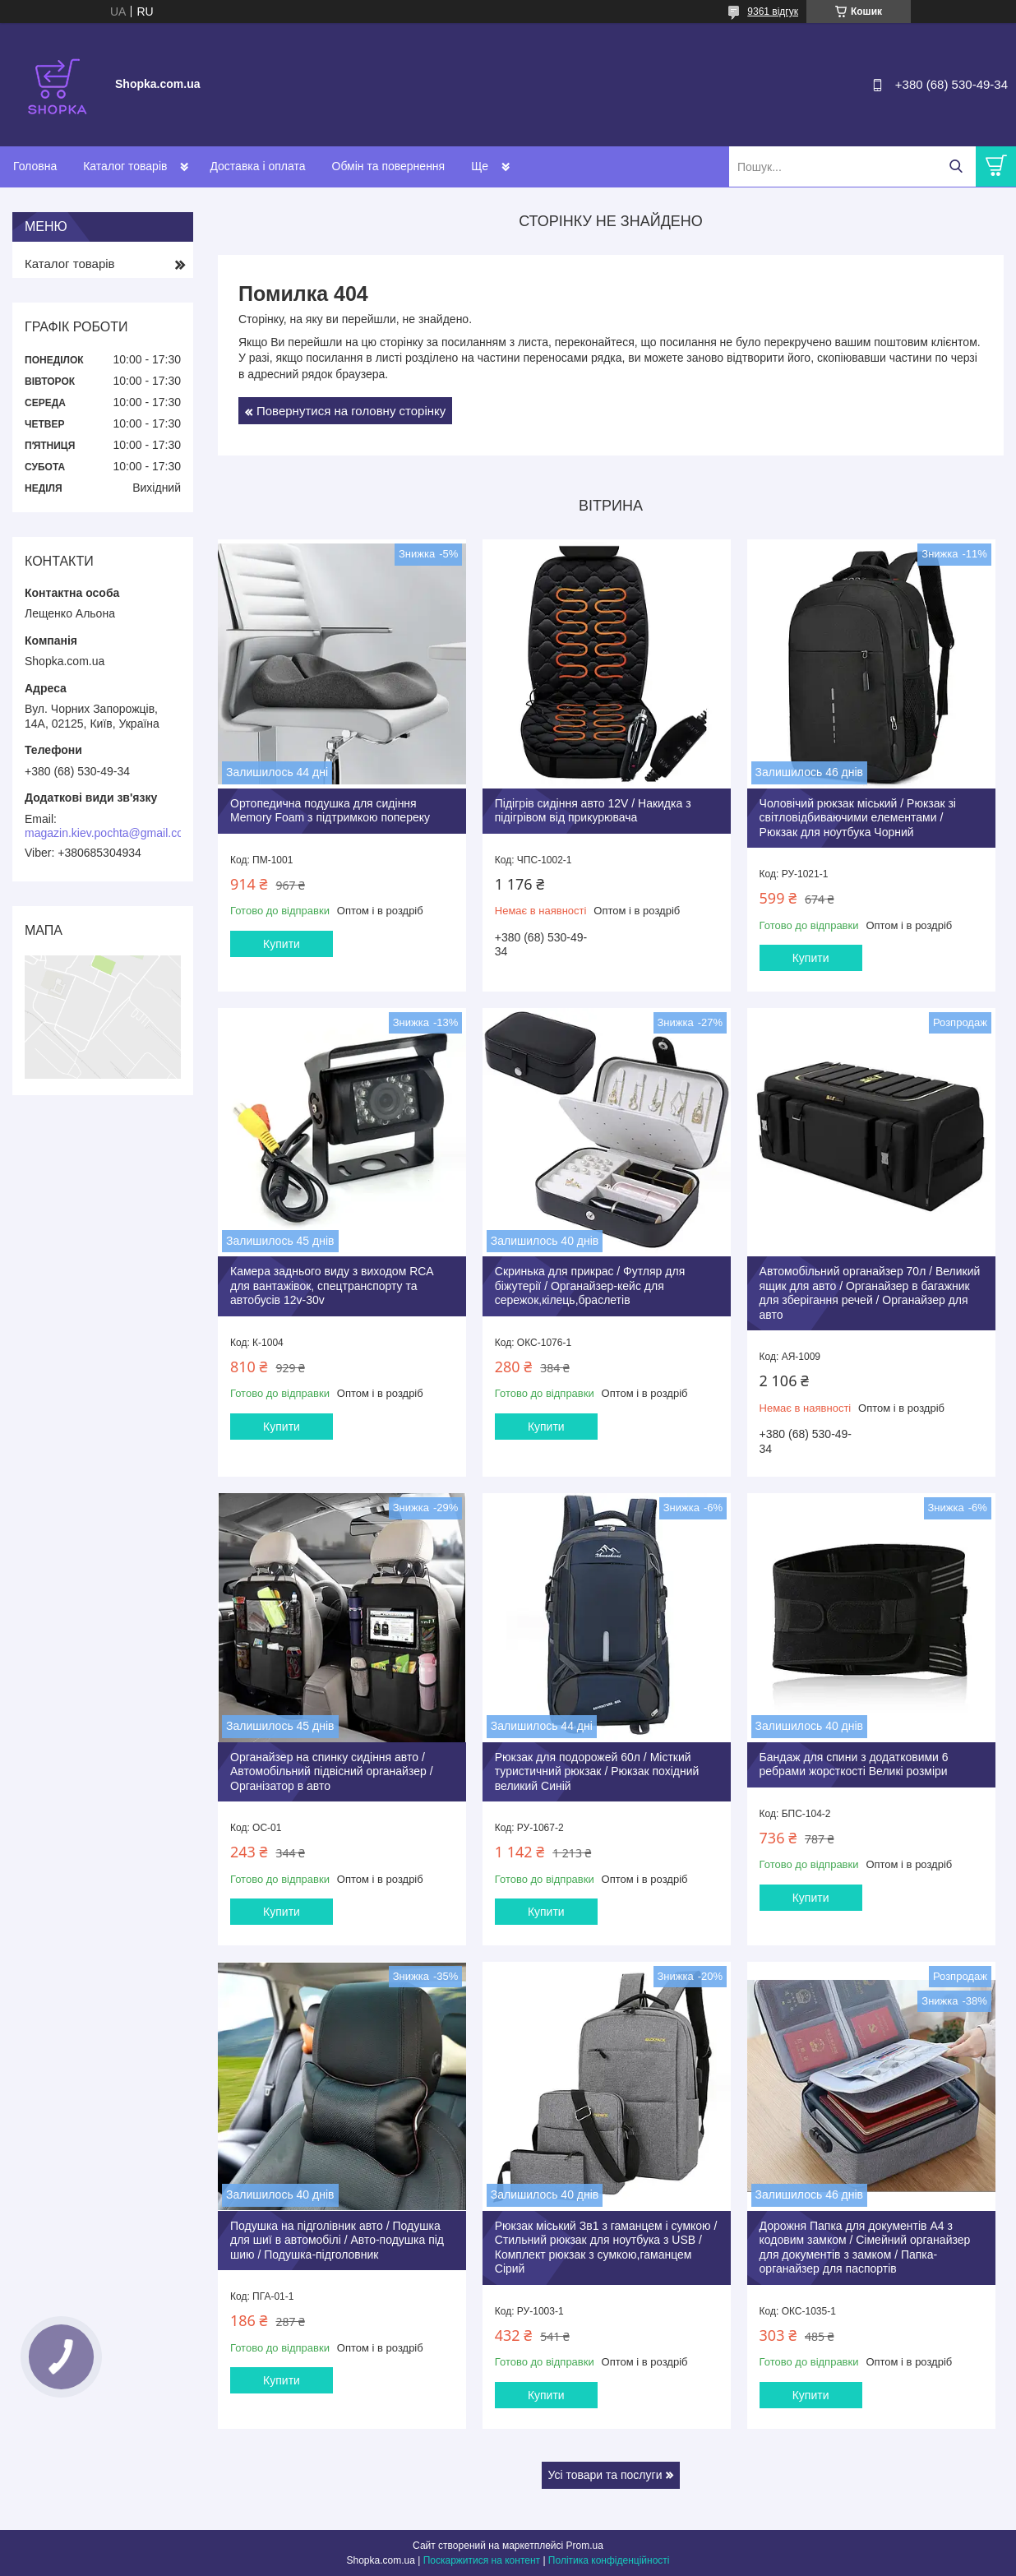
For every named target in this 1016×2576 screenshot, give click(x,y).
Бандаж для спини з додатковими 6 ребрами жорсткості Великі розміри (854, 1764)
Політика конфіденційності (609, 2560)
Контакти (495, 166)
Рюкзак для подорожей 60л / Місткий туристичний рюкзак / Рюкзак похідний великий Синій (597, 1771)
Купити (281, 943)
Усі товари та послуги (605, 2474)
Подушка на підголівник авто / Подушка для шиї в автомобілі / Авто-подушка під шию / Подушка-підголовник (337, 2240)
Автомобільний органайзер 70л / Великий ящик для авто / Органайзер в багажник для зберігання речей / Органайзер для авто (870, 1293)
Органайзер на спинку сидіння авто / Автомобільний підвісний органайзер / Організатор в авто (331, 1771)
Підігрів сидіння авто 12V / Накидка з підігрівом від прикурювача (593, 811)
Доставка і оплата (257, 166)
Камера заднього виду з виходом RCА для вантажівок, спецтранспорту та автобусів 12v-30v (332, 1285)
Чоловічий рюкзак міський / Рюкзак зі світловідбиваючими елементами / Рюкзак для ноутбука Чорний (858, 818)
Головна (35, 166)
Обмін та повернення (389, 166)
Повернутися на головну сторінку (351, 411)
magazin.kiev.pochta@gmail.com (109, 832)
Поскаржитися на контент (481, 2560)
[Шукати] (955, 166)
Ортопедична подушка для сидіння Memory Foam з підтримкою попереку (330, 811)
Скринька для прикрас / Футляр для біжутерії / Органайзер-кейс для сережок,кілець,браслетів (590, 1285)
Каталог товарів (125, 166)
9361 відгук (772, 11)
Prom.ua (584, 2545)
